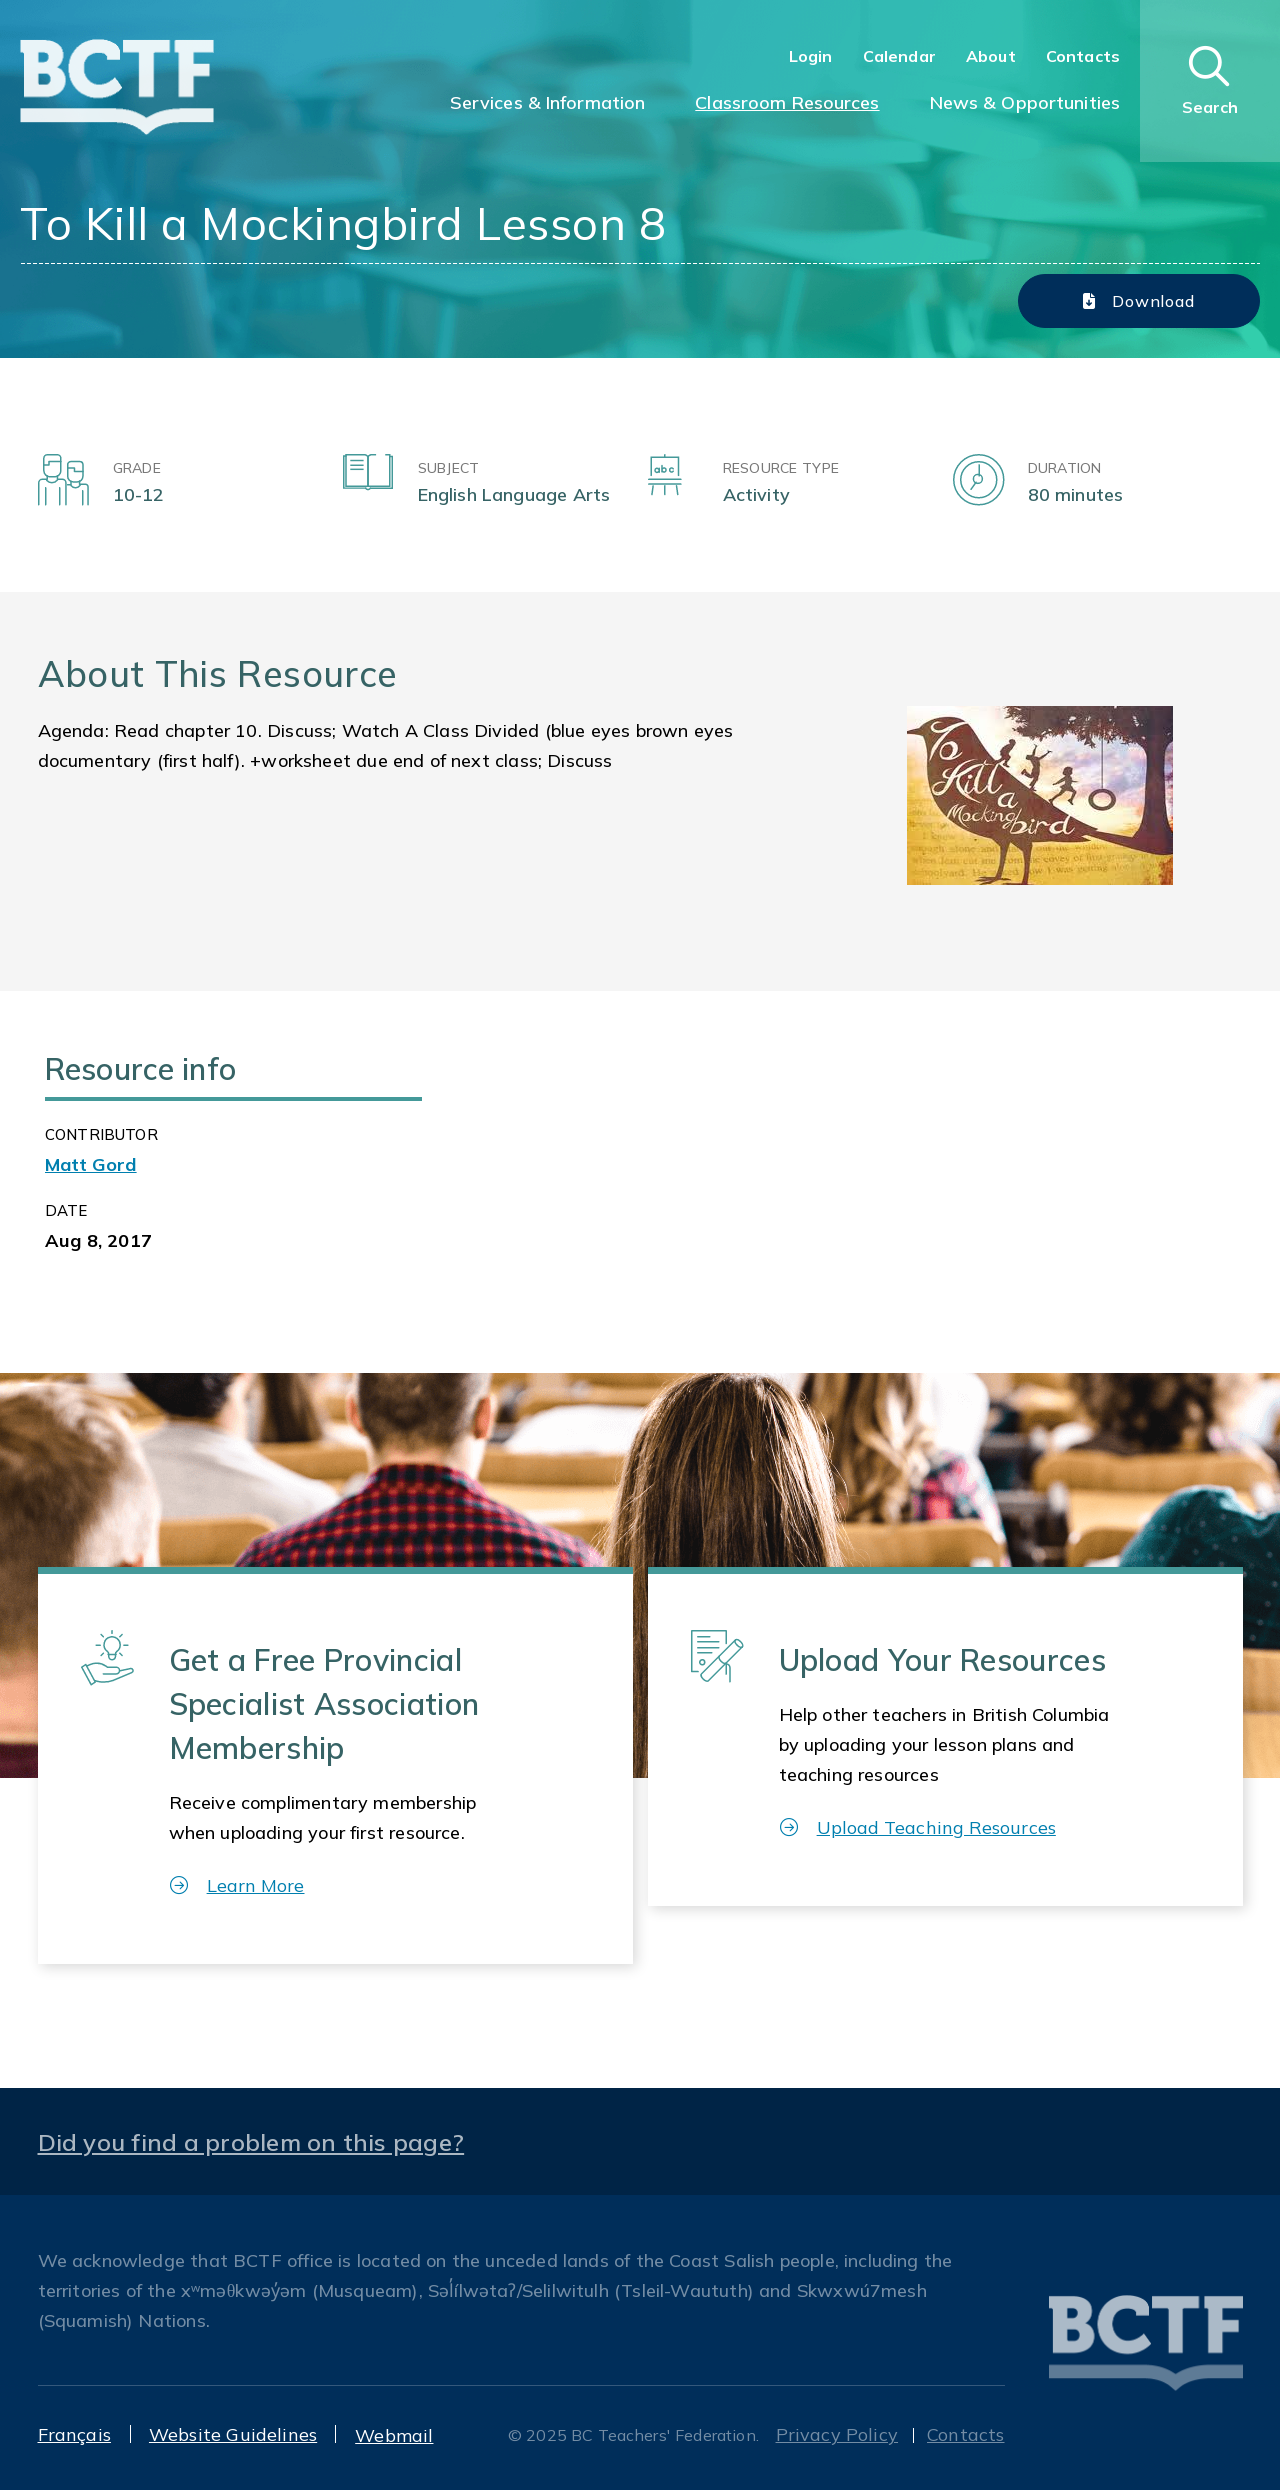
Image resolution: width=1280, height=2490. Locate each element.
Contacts (1083, 56)
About (991, 56)
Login (811, 56)
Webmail (394, 2435)
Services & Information (548, 102)
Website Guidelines (233, 2434)
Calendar (899, 56)
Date (66, 1210)
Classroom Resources (787, 102)
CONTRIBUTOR (101, 1134)
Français (74, 2434)
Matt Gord (91, 1164)
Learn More (237, 1885)
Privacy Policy (837, 2434)
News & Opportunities (1025, 102)
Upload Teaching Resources (918, 1827)
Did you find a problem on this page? (251, 2142)
